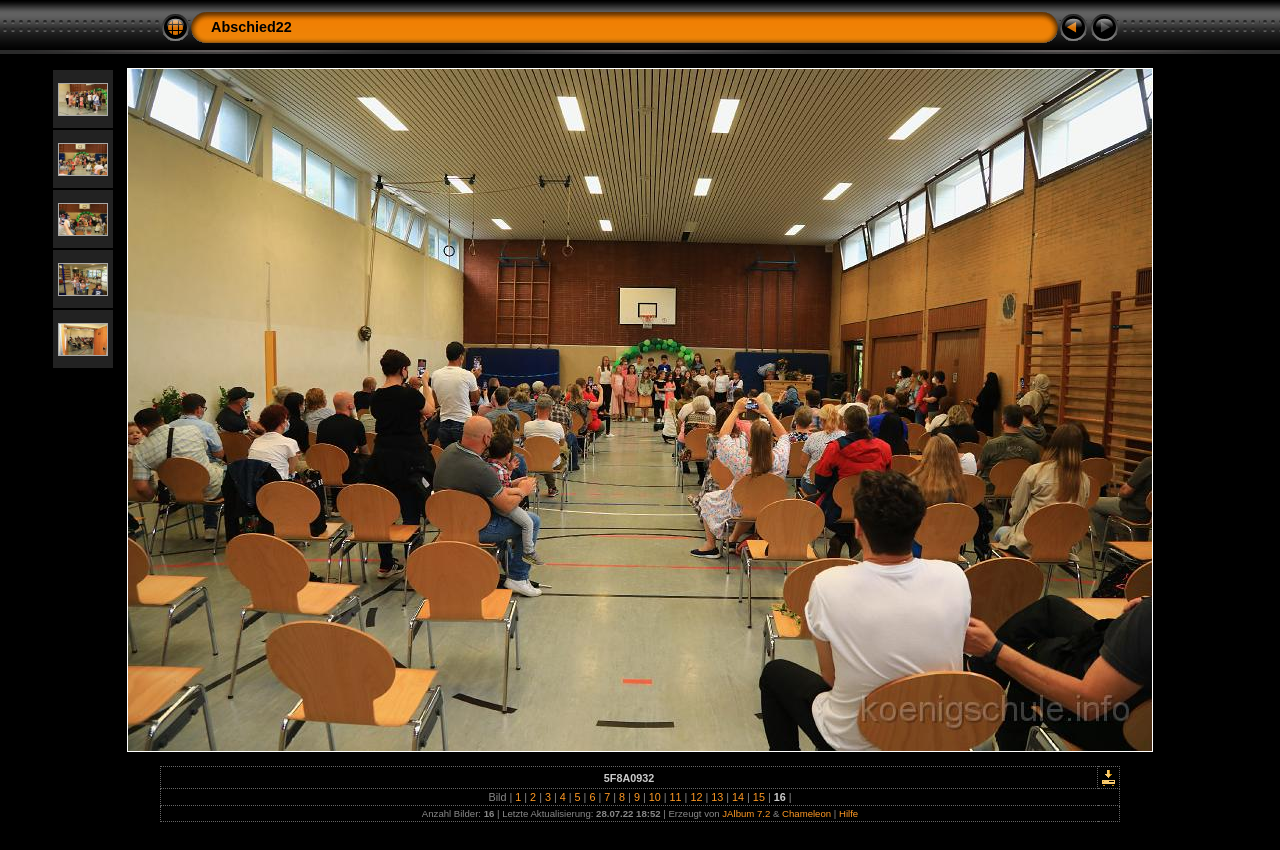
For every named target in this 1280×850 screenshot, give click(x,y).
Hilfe (848, 813)
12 (696, 797)
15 (759, 797)
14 (738, 797)
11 (676, 797)
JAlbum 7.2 (746, 813)
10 (655, 797)
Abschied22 (251, 27)
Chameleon (806, 813)
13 (717, 797)
